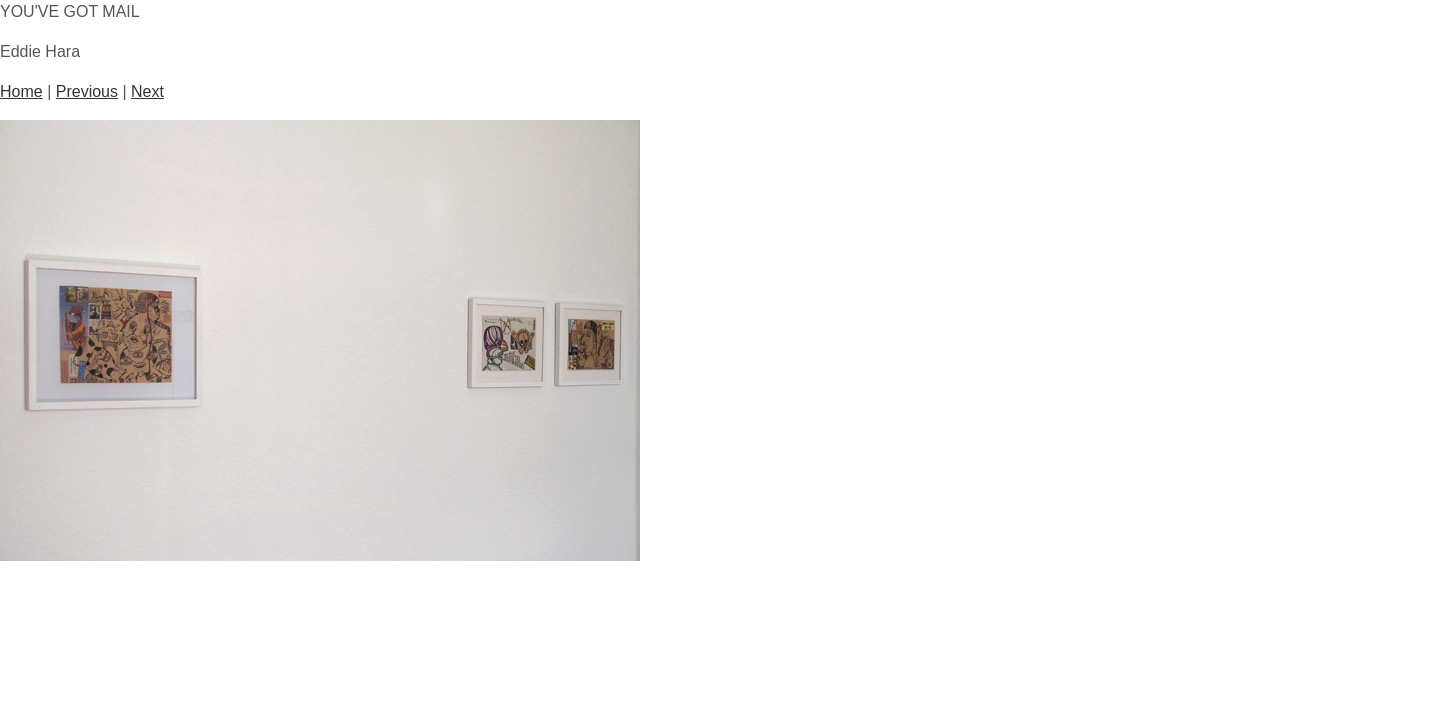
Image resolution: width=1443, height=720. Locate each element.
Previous (87, 91)
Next (147, 91)
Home (21, 91)
